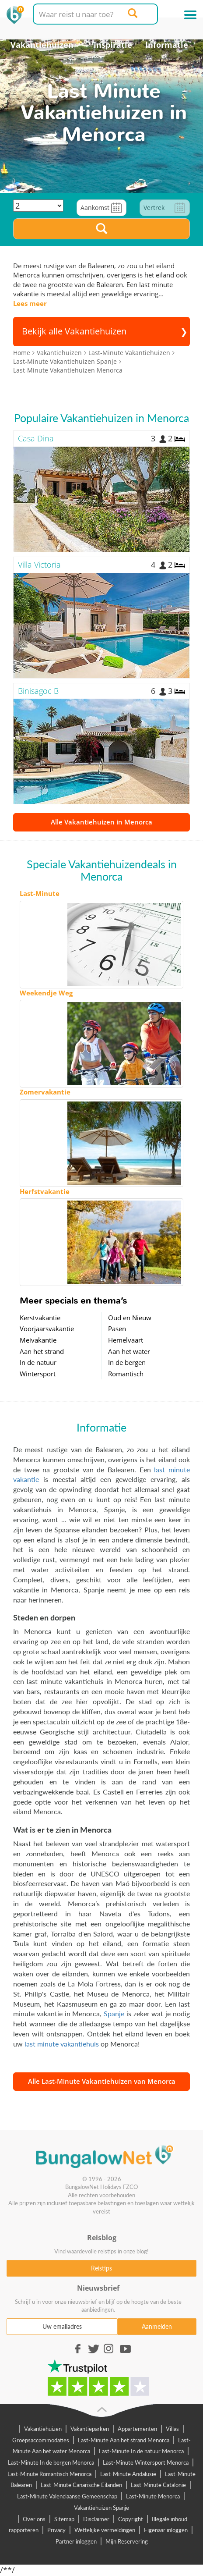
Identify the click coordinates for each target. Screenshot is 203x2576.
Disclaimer (96, 2519)
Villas (172, 2428)
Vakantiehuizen (42, 44)
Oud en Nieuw (129, 1317)
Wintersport (38, 1373)
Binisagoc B (38, 691)
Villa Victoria (39, 564)
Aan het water (129, 1351)
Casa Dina (36, 438)
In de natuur (38, 1362)
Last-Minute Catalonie (158, 2484)
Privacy (56, 2529)
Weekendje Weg (46, 992)
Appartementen (137, 2428)
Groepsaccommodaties (40, 2440)
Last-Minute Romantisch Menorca (49, 2473)
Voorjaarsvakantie (47, 1328)
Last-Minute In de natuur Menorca (141, 2451)
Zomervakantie (45, 1091)
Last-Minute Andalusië (128, 2473)
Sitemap (64, 2519)
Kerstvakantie (40, 1317)
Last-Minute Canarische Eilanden (81, 2484)
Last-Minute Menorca (153, 2496)
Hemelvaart (125, 1340)
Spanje (114, 2013)
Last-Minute (40, 893)
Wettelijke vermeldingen (104, 2529)
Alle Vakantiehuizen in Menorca (101, 821)
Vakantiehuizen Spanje (101, 2507)
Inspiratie (113, 44)
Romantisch (126, 1373)
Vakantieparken (89, 2428)
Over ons (34, 2519)
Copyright (130, 2519)
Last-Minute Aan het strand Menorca (123, 2440)
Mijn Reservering (126, 2541)
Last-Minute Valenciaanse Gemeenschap (67, 2496)
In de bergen (127, 1362)
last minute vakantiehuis (61, 2043)
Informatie (166, 44)
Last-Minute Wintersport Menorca (146, 2462)
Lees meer (30, 303)
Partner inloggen (76, 2541)
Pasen (117, 1328)
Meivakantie (38, 1340)
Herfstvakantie (45, 1191)
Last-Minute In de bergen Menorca (51, 2462)
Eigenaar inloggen (166, 2529)
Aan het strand (42, 1351)
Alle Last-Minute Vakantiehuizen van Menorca (101, 2081)
